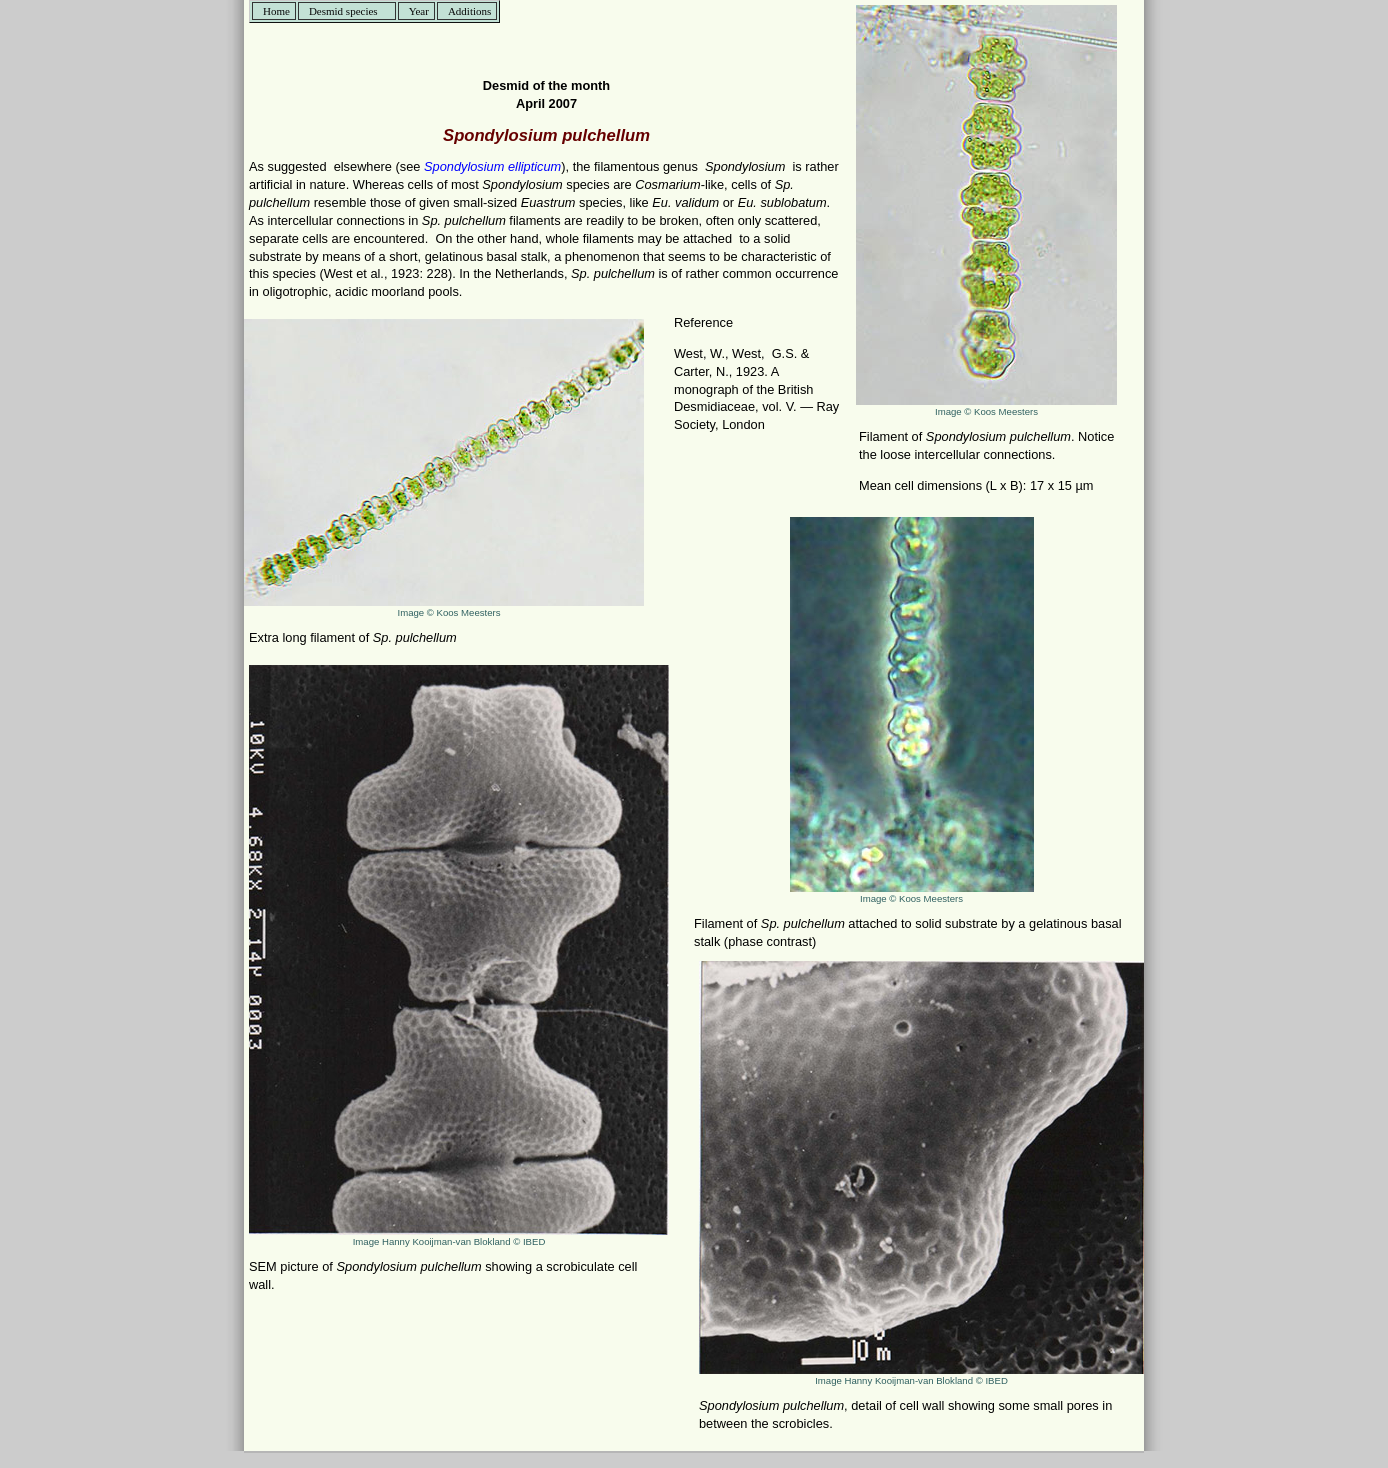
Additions (469, 11)
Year (419, 11)
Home (276, 11)
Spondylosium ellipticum (492, 166)
